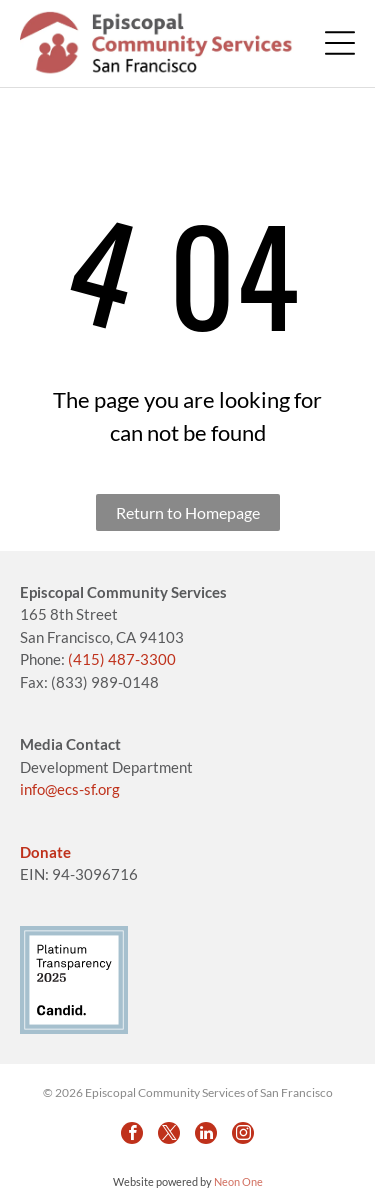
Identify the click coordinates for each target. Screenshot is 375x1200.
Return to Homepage (188, 512)
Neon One (238, 1181)
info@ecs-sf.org (70, 789)
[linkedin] (206, 1133)
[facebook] (132, 1133)
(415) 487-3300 (122, 659)
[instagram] (243, 1133)
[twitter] (169, 1133)
